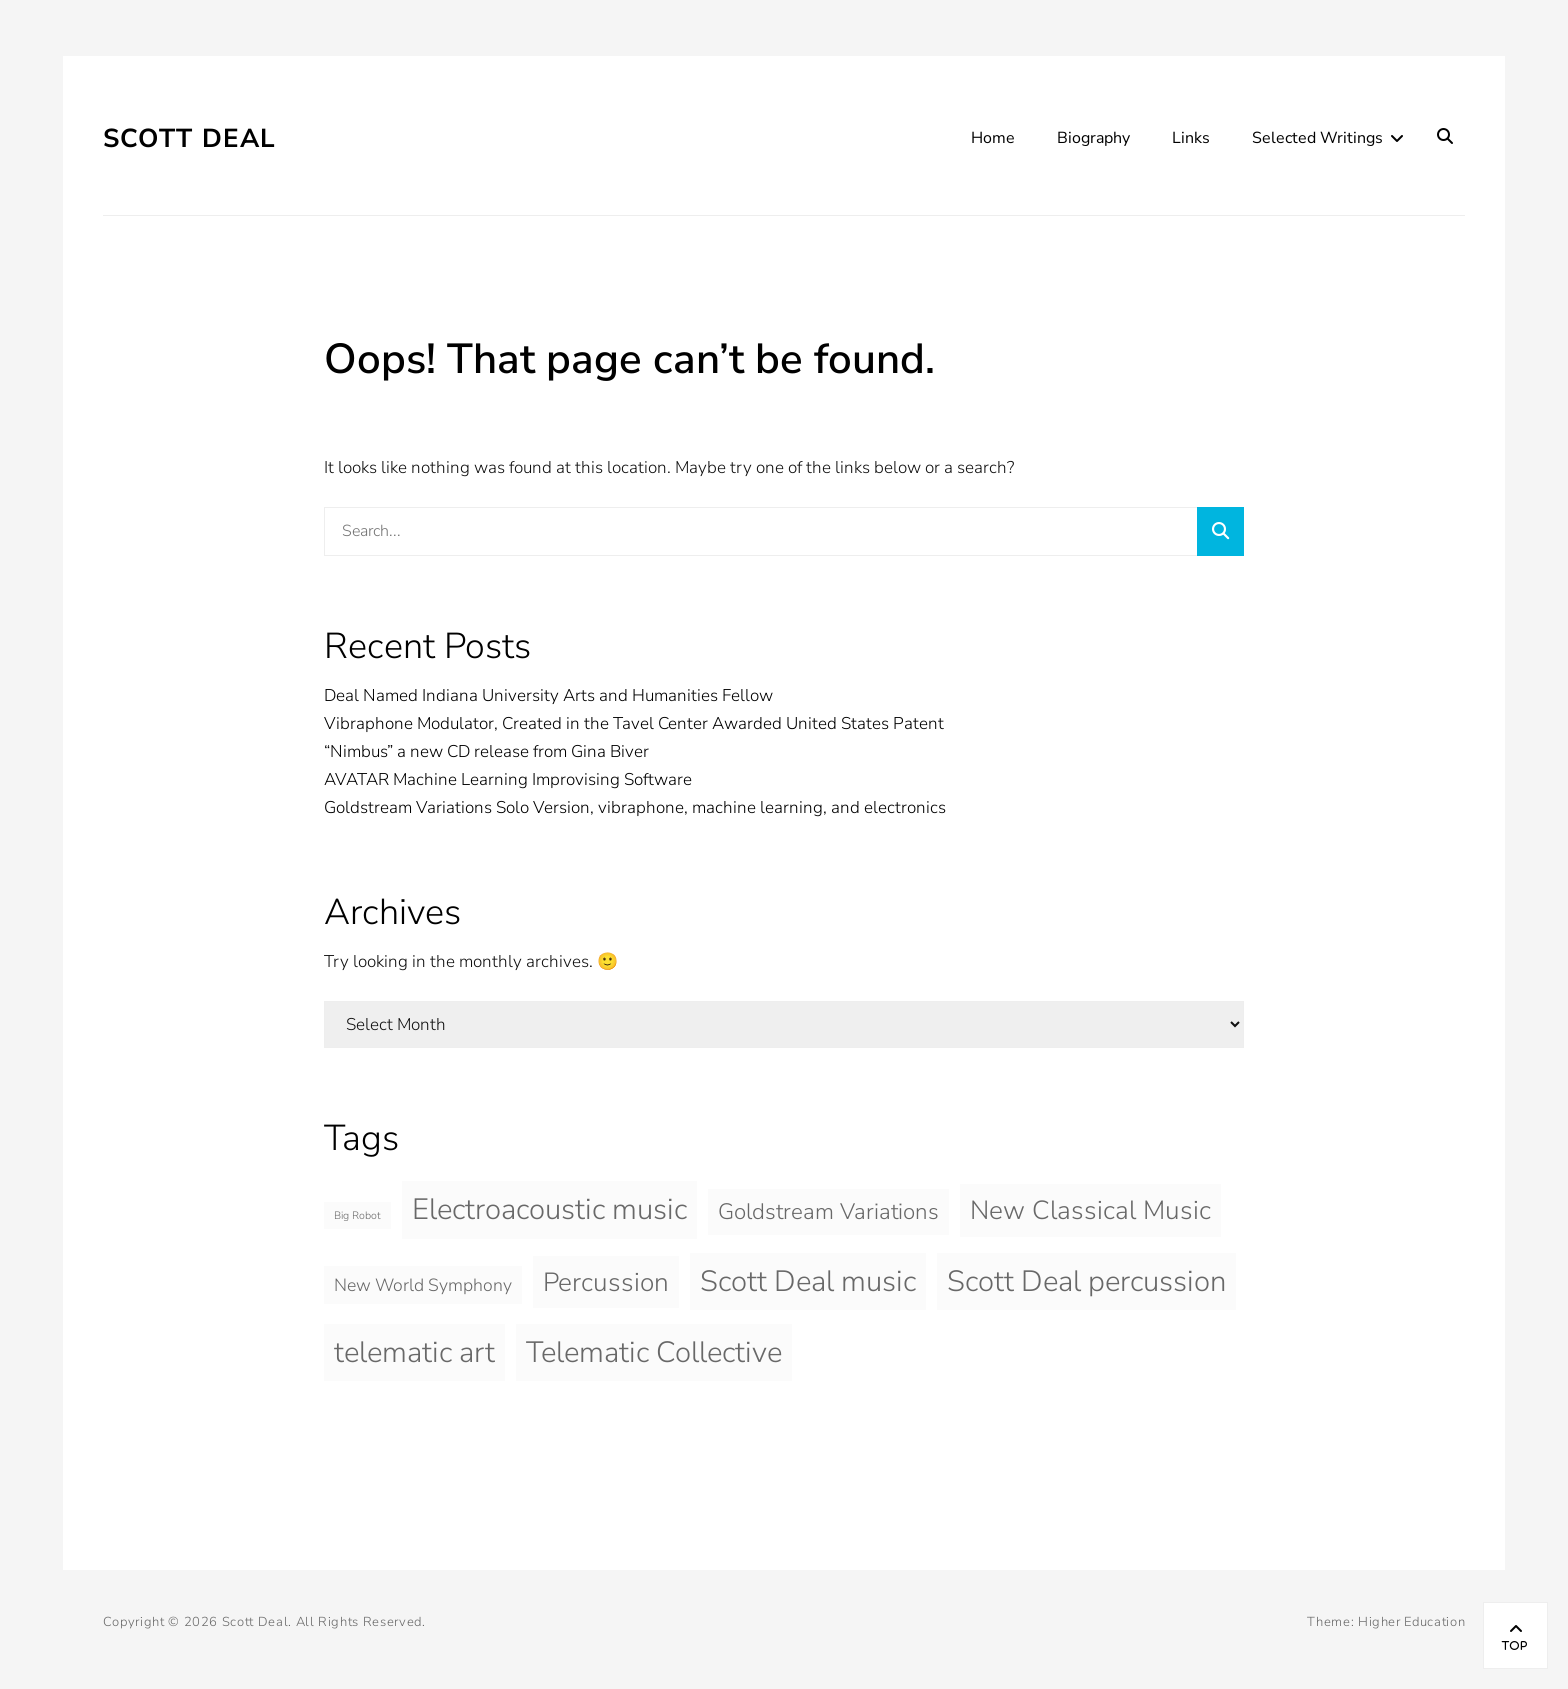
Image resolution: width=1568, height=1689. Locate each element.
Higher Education (1411, 1622)
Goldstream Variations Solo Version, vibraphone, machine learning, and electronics (635, 807)
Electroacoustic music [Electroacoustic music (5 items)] (549, 1209)
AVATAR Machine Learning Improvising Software (508, 779)
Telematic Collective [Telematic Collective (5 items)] (654, 1352)
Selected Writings (1317, 138)
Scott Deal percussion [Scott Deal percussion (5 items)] (1086, 1281)
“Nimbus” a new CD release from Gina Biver (486, 751)
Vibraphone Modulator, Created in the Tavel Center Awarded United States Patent (634, 723)
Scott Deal (190, 138)
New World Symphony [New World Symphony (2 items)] (423, 1285)
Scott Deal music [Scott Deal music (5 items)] (808, 1281)
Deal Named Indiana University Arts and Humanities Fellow (548, 695)
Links (1191, 138)
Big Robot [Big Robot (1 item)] (357, 1215)
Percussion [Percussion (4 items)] (606, 1282)
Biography (1093, 138)
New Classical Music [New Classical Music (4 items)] (1090, 1210)
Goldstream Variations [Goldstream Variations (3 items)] (828, 1211)
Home (993, 138)
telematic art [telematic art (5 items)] (414, 1352)
